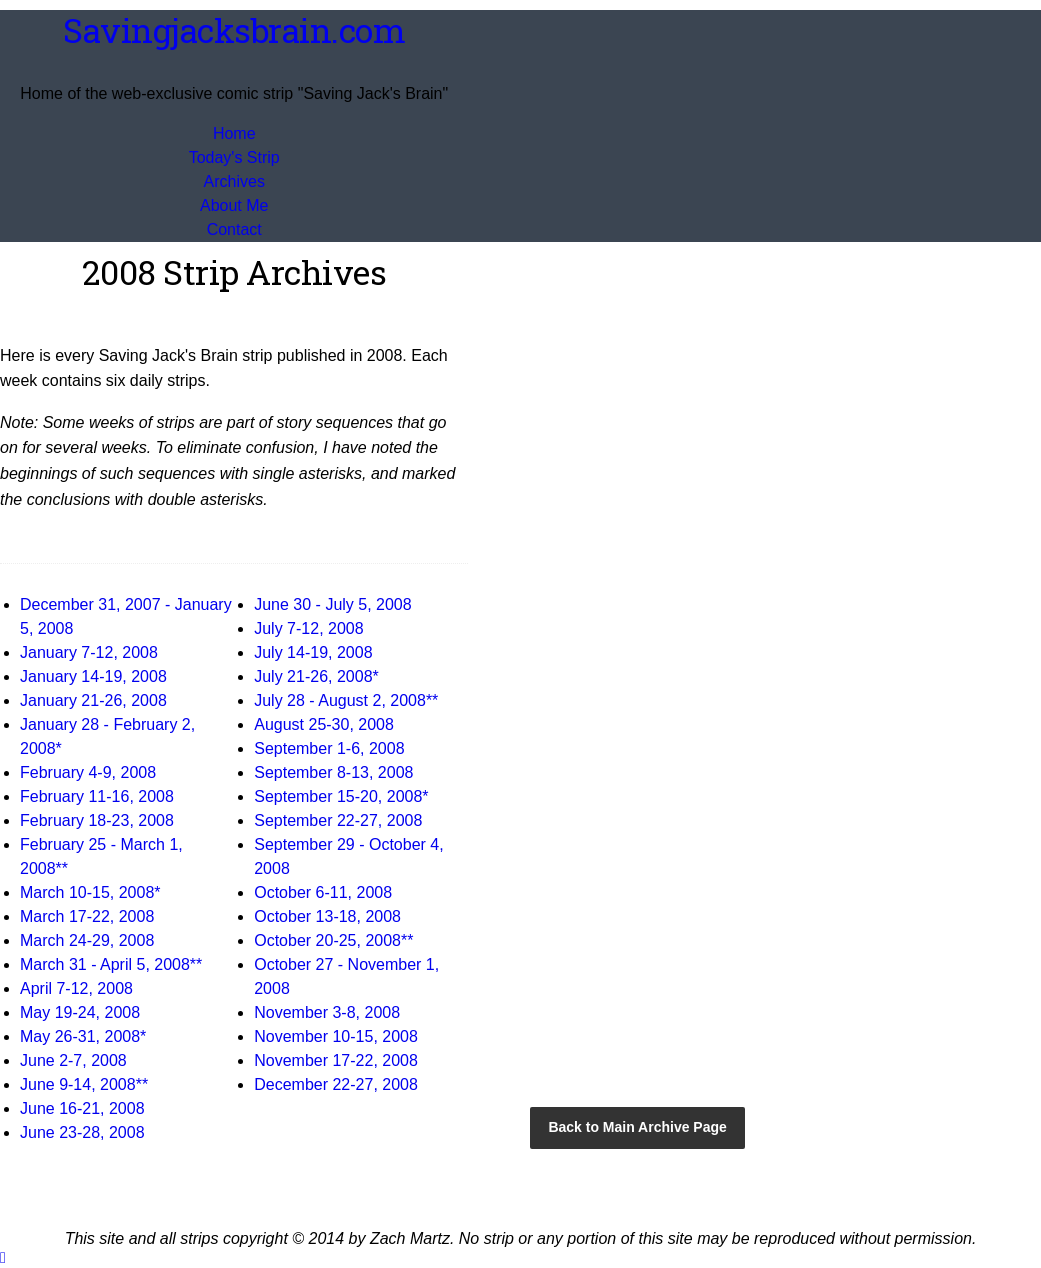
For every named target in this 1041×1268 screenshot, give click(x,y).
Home (234, 133)
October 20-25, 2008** (333, 940)
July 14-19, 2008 (313, 652)
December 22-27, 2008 (336, 1084)
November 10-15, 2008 (336, 1036)
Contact (234, 229)
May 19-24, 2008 (80, 1012)
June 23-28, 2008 (82, 1132)
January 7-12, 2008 (89, 652)
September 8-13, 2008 (333, 772)
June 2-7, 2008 (73, 1060)
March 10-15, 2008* (90, 892)
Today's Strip (234, 157)
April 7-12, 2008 (76, 988)
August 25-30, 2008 (324, 724)
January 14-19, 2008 (93, 676)
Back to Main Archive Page (637, 1127)
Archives (234, 181)
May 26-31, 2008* (83, 1036)
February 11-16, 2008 (97, 796)
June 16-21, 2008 (82, 1108)
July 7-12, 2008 (308, 628)
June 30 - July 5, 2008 (332, 604)
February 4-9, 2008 (88, 772)
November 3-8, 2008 (327, 1012)
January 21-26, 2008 (93, 700)
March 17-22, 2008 (87, 916)
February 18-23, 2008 (97, 820)
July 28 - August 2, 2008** (346, 700)
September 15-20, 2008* (341, 796)
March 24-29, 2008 (87, 940)
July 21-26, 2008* (316, 676)
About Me (234, 205)
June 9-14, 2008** (84, 1084)
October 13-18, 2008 (327, 916)
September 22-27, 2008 (338, 820)
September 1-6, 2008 (329, 748)
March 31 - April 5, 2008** (111, 964)
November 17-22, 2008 (336, 1060)
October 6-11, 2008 (323, 892)
